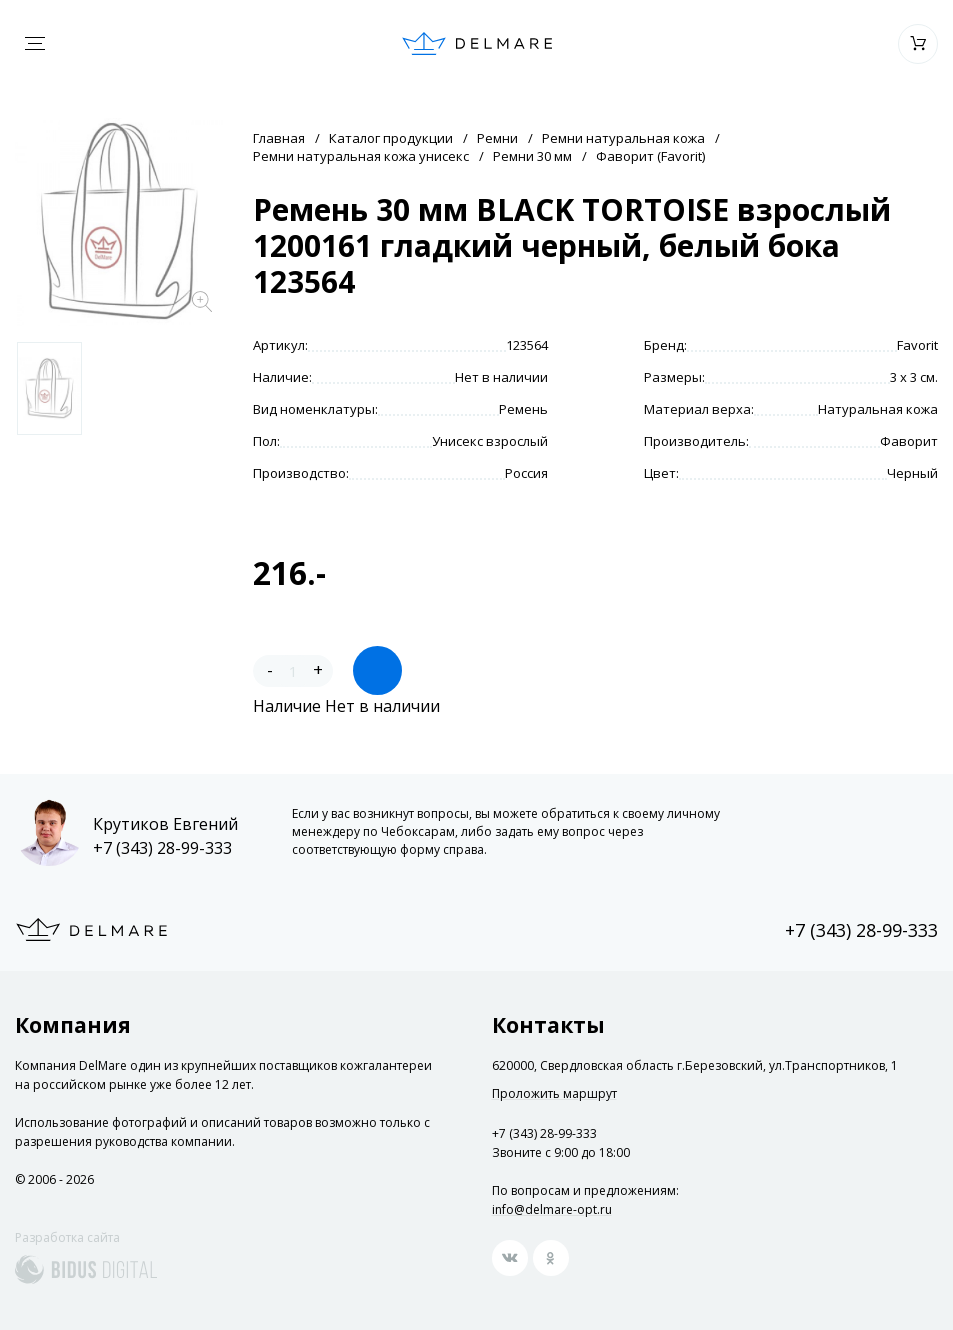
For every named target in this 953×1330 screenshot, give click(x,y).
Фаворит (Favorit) (650, 156)
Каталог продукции (391, 138)
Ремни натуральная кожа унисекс (361, 156)
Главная (279, 138)
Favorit (917, 345)
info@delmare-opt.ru (552, 1209)
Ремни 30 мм (532, 156)
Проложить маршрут (554, 1094)
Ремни (497, 138)
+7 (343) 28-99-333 (162, 848)
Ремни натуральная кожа (623, 138)
